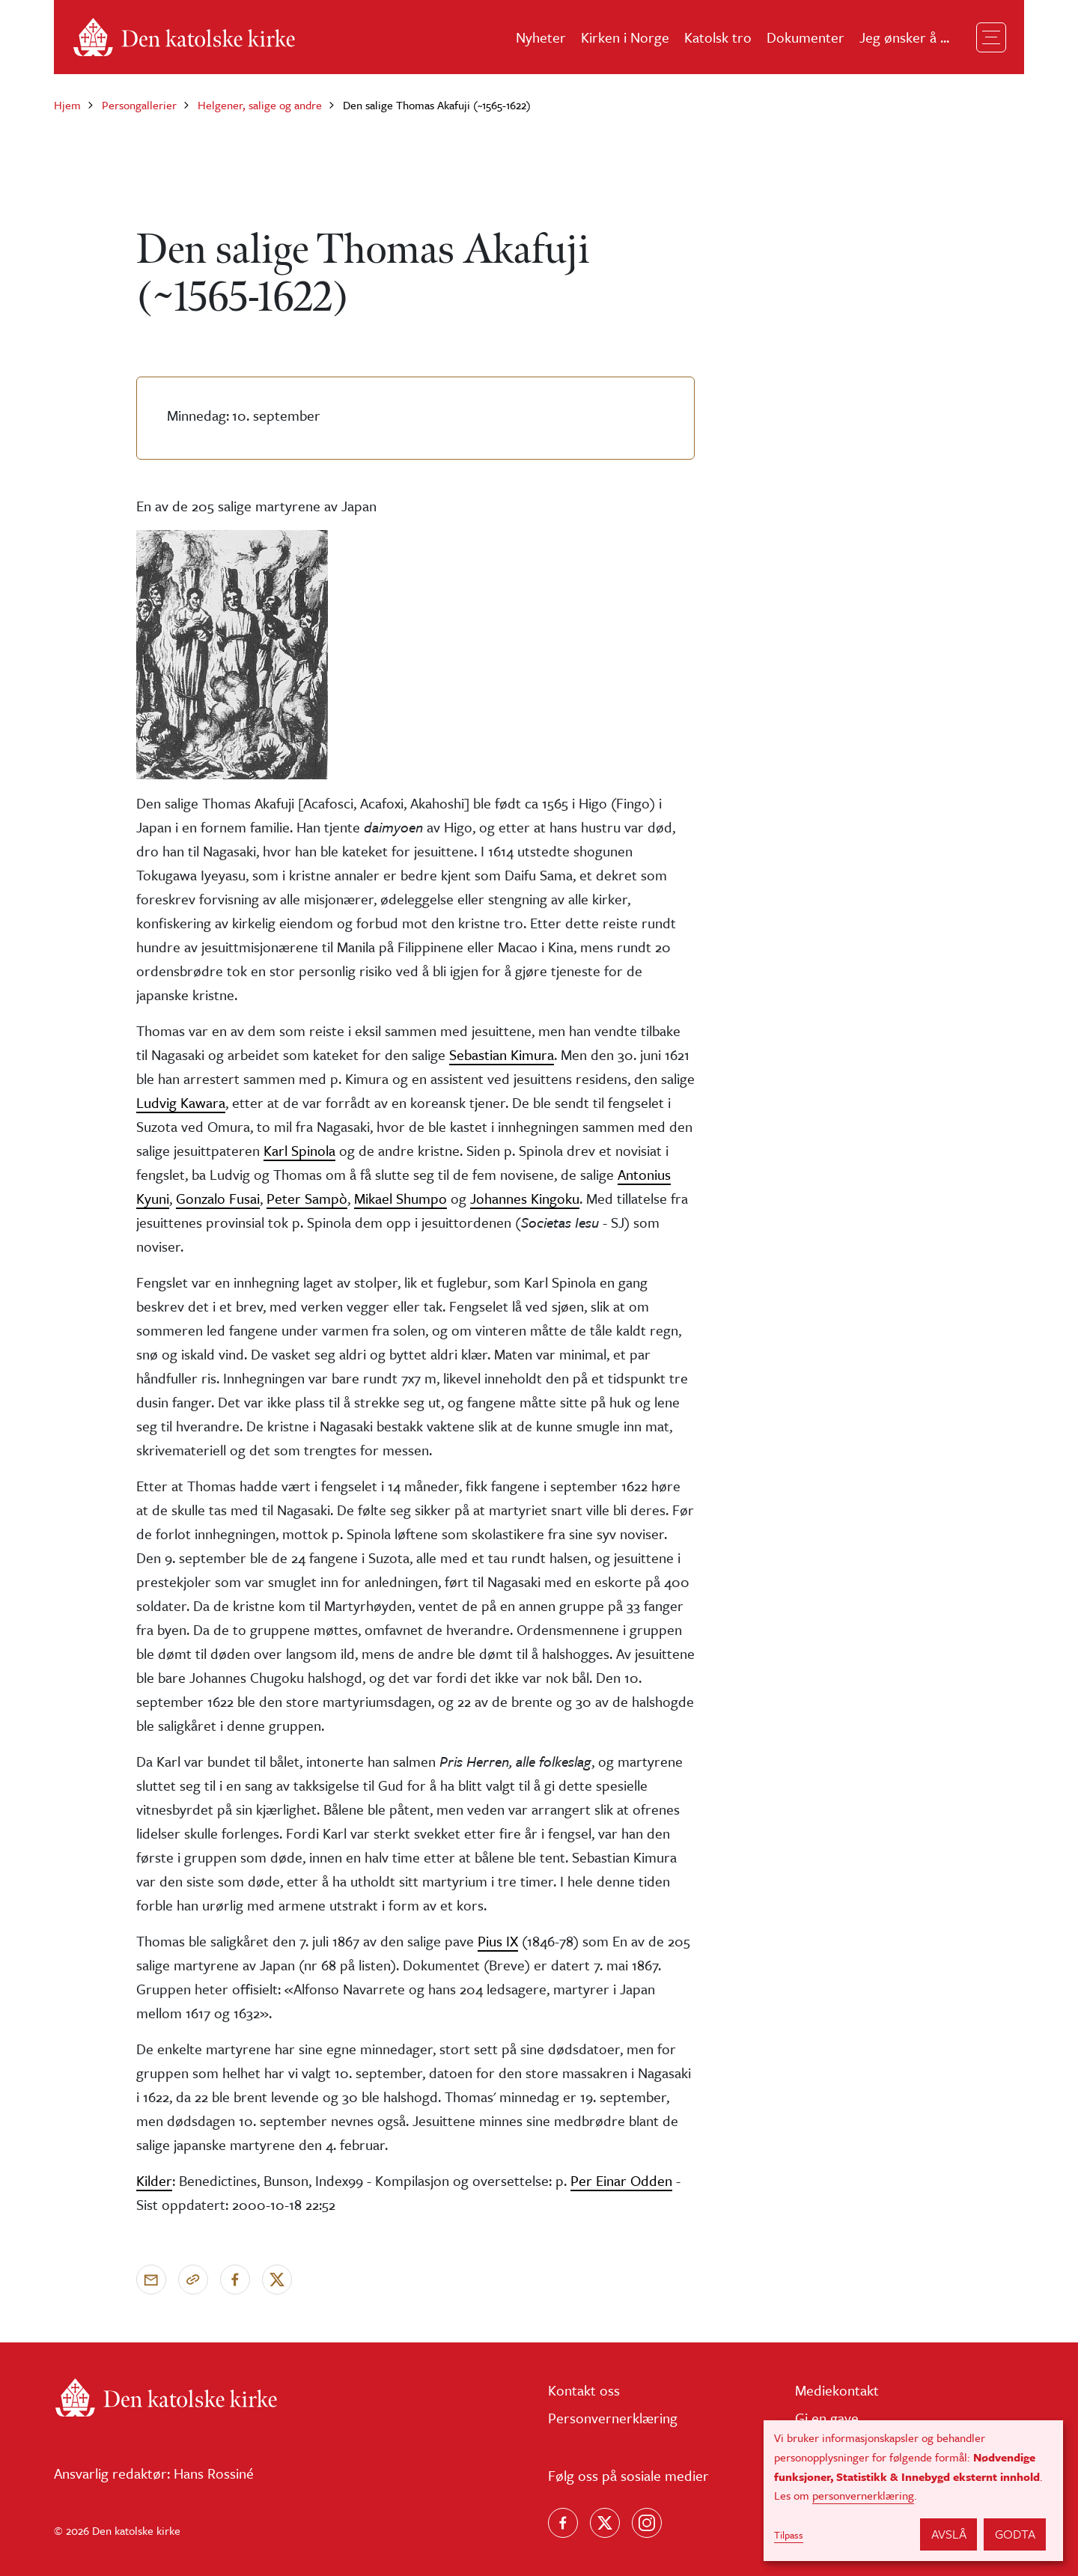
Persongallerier (139, 105)
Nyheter (541, 37)
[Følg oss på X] (605, 2523)
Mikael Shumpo (400, 1198)
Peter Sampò (307, 1198)
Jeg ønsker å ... (904, 37)
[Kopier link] (193, 2280)
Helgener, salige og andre (260, 105)
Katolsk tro (718, 37)
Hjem (67, 105)
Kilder (154, 2180)
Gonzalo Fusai (218, 1198)
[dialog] (913, 2490)
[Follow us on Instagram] (647, 2523)
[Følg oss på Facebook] (563, 2523)
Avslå (948, 2533)
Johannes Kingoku (524, 1198)
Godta (1015, 2533)
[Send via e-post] (151, 2280)
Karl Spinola (299, 1150)
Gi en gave (827, 2418)
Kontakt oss (584, 2390)
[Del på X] (277, 2280)
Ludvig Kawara (180, 1102)
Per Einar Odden (621, 2180)
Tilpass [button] (788, 2534)
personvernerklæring (863, 2495)
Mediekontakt (837, 2390)
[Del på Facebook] (235, 2280)
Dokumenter (805, 37)
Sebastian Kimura (501, 1054)
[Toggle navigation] (991, 37)
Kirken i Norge (625, 37)
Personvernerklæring (612, 2418)
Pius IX (498, 1941)
